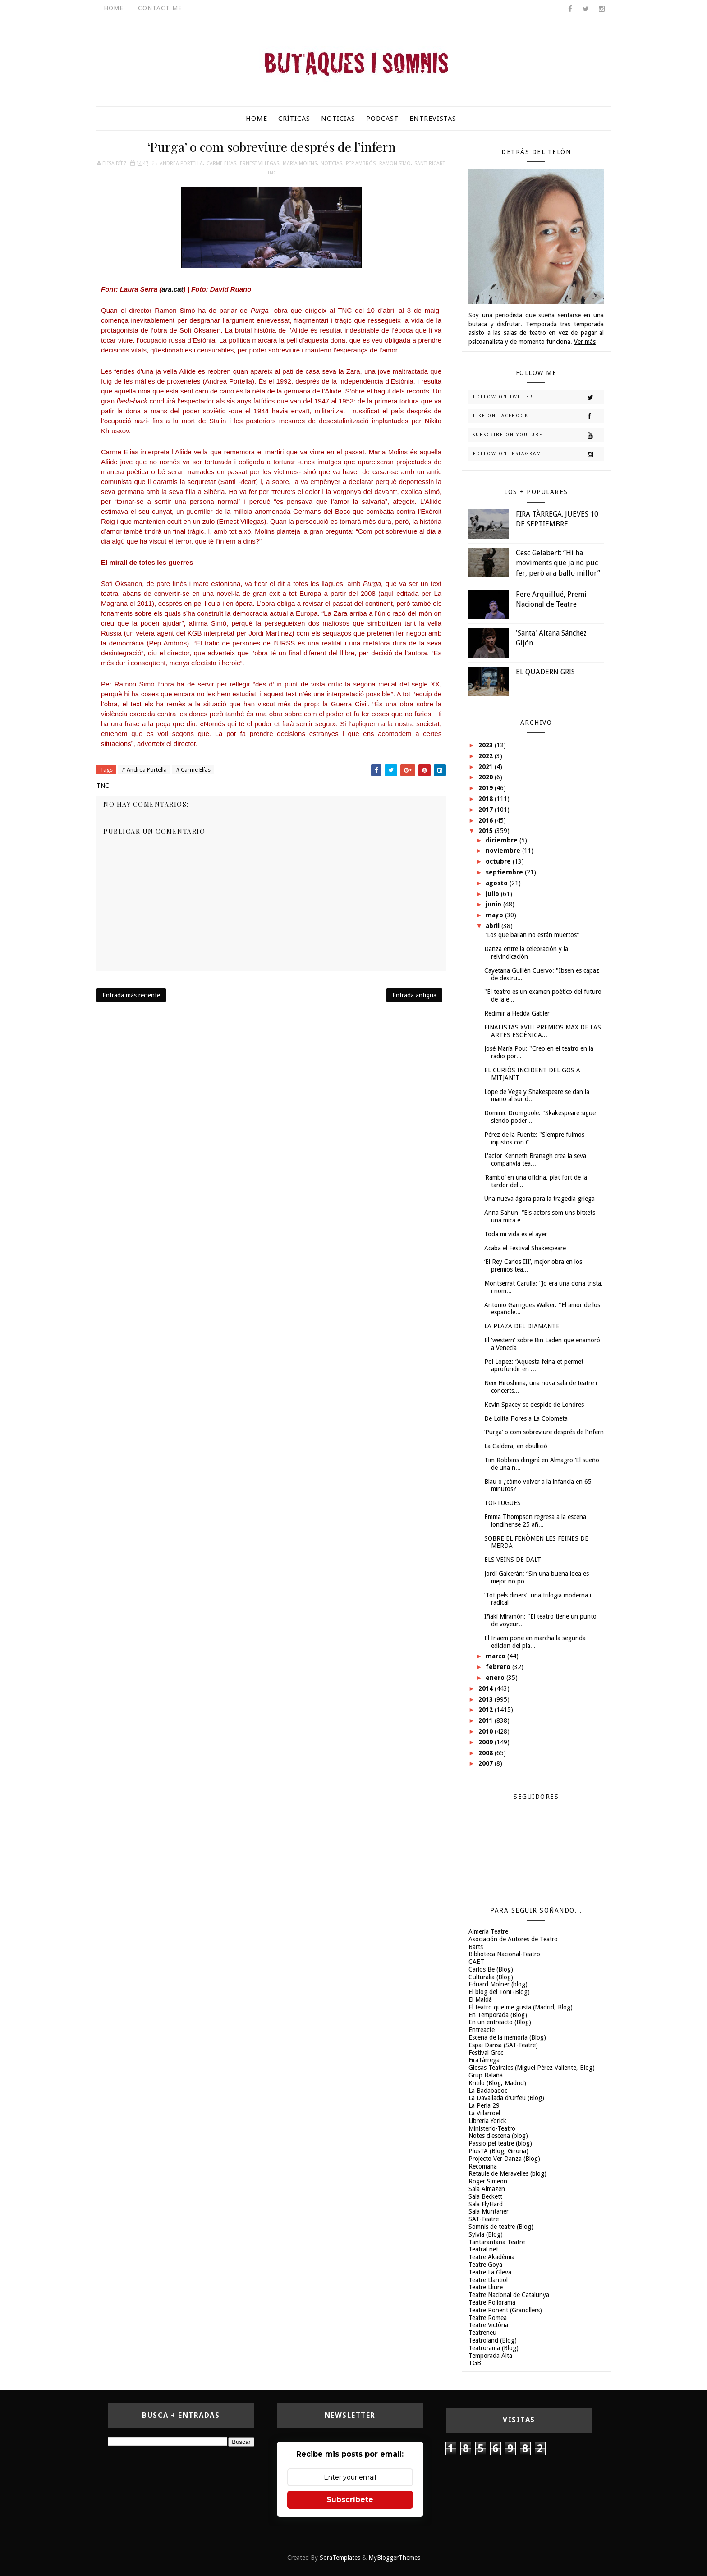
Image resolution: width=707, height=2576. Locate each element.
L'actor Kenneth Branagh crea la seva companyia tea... (535, 1159)
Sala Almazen (486, 2188)
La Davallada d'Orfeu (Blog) (506, 2097)
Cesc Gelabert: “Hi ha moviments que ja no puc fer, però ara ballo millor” (558, 563)
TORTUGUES (502, 1502)
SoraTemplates (340, 2557)
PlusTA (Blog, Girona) (498, 2151)
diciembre (502, 840)
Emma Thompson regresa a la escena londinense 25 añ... (535, 1520)
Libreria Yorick (487, 2120)
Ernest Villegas (259, 163)
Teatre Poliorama (491, 2302)
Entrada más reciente (131, 995)
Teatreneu (482, 2332)
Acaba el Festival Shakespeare (525, 1248)
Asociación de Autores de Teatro (513, 1939)
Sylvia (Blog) (485, 2234)
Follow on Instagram (538, 454)
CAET (476, 1961)
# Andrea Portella (144, 769)
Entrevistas (432, 118)
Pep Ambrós (361, 163)
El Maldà (480, 1999)
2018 (486, 798)
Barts (475, 1946)
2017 (486, 809)
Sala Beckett (485, 2196)
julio (493, 893)
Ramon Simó (395, 163)
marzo (496, 1656)
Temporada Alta (490, 2355)
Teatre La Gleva (489, 2272)
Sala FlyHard (485, 2204)
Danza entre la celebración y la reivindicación (526, 952)
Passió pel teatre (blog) (500, 2143)
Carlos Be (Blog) (490, 1969)
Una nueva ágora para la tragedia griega (539, 1198)
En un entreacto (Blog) (499, 2022)
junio (494, 904)
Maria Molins (300, 163)
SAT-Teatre (483, 2219)
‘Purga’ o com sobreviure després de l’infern (544, 1432)
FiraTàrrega (484, 2060)
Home (114, 8)
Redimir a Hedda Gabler (517, 1013)
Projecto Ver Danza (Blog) (504, 2158)
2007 (486, 1763)
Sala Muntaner (488, 2211)
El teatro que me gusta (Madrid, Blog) (520, 2007)
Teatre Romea (487, 2317)
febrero (499, 1666)
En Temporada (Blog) (497, 2014)
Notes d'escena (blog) (498, 2135)
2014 (486, 1688)
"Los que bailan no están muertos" (531, 934)
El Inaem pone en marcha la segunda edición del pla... (535, 1641)
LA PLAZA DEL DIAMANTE (522, 1326)
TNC (271, 173)
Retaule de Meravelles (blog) (507, 2173)
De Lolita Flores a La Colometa (526, 1418)
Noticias (338, 118)
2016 (486, 820)
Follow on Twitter (538, 397)
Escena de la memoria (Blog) (507, 2037)
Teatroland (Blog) (492, 2340)
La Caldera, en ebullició (515, 1446)
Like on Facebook (538, 416)
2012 (486, 1709)
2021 (486, 766)
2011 (486, 1720)
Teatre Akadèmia (491, 2256)
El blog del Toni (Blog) (499, 1991)
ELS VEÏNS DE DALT (512, 1559)
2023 (486, 745)
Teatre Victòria (488, 2325)
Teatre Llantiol (488, 2279)
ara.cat (172, 289)
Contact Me (160, 8)
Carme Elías (221, 163)
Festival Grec (485, 2052)
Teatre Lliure (485, 2287)
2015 (486, 830)
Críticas (294, 118)
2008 (486, 1753)
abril (493, 925)
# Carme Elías (193, 769)
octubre (499, 861)
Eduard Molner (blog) (498, 1984)
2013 (486, 1699)
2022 (486, 756)
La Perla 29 (484, 2105)
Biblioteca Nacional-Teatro (504, 1954)
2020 (486, 777)
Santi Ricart (429, 163)
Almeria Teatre (488, 1931)
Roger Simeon (487, 2181)
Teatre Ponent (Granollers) (505, 2310)
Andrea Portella (181, 163)
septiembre (505, 872)
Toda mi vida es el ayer (515, 1234)
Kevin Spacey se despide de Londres (534, 1404)
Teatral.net (483, 2249)
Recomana (482, 2166)
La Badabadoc (487, 2090)
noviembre (504, 850)
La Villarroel (484, 2113)
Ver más (585, 341)
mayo (495, 915)
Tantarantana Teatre (496, 2242)
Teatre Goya (485, 2264)
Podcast (382, 118)
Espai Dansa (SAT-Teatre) (503, 2045)
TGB (474, 2362)
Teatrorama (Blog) (493, 2348)
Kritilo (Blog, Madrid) (497, 2082)
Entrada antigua (414, 995)
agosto (498, 883)
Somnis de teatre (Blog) (500, 2226)
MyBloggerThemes (394, 2557)
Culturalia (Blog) (490, 1977)
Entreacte (481, 2029)
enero (496, 1677)
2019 (486, 788)
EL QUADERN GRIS (545, 672)
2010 (486, 1731)
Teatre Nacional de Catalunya (508, 2294)
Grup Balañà (485, 2075)
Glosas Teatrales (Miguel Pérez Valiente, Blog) (531, 2067)
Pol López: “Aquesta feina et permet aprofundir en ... (533, 1365)
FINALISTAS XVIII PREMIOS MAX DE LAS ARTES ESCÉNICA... (542, 1031)
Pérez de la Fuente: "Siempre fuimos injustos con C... (534, 1138)
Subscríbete (349, 2499)
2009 (486, 1742)
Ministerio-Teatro (491, 2128)
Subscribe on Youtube (538, 435)
